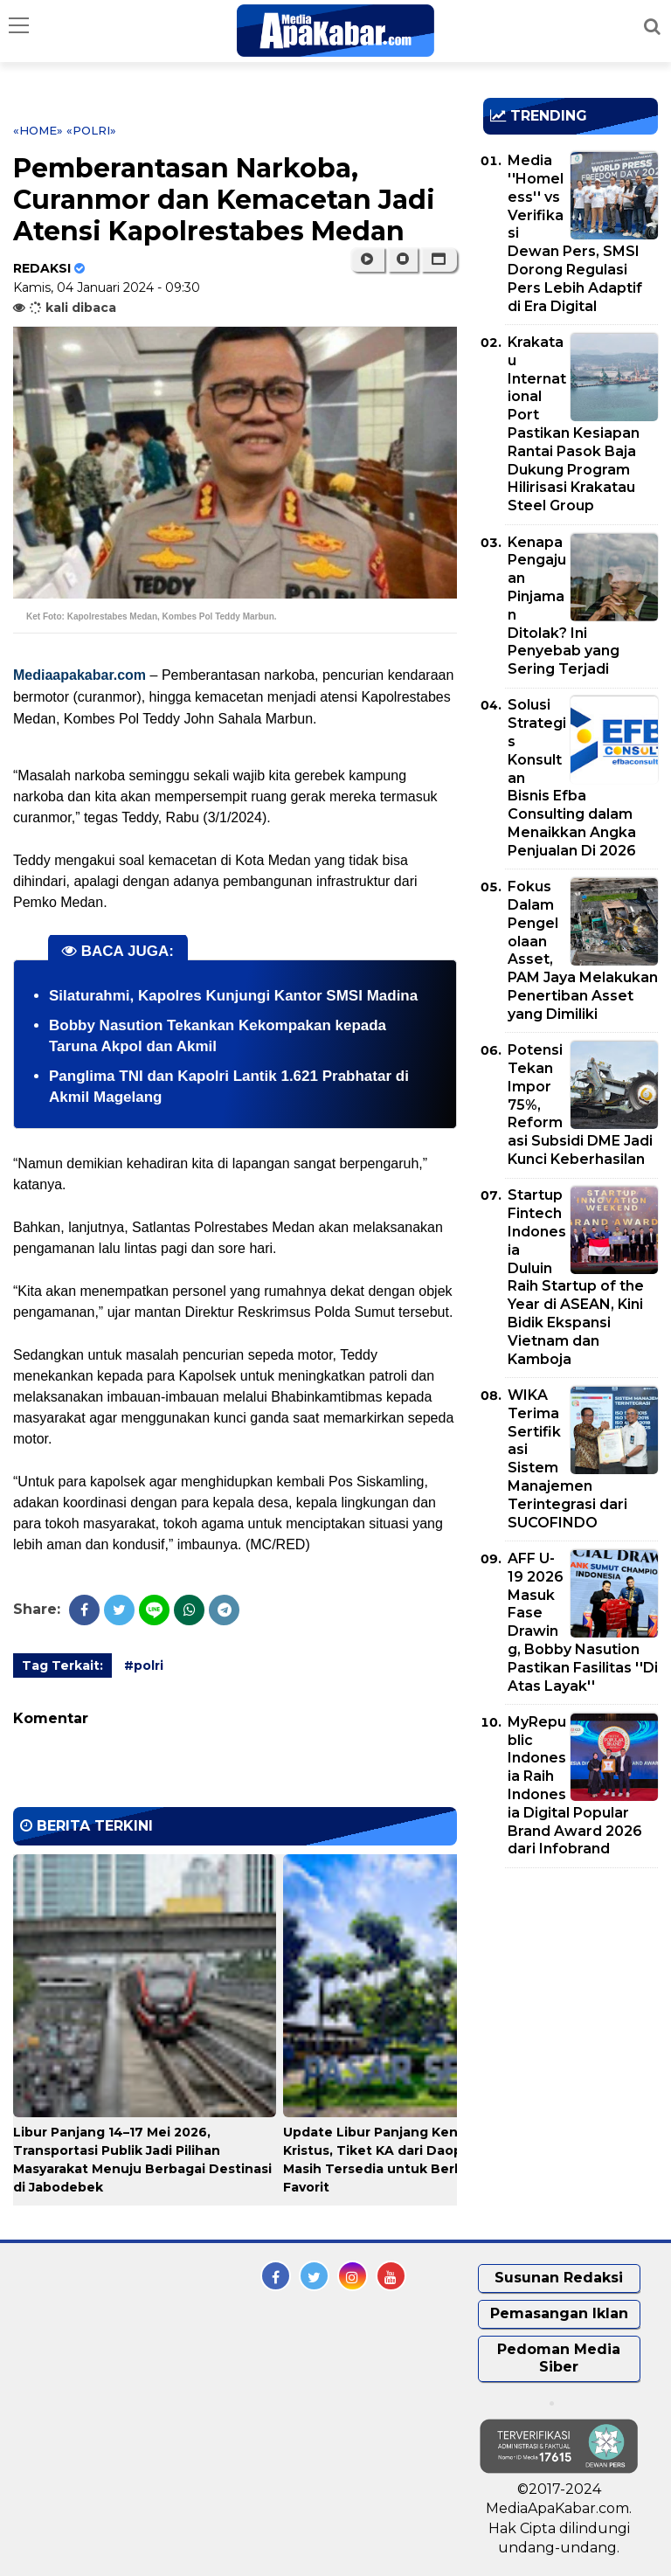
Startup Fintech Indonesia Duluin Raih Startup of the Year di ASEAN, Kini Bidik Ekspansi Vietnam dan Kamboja (576, 1277)
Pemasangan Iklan (559, 2313)
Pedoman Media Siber (558, 2358)
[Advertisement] (577, 1981)
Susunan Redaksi (559, 2277)
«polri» (91, 130)
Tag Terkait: (62, 1665)
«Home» (38, 130)
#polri (143, 1665)
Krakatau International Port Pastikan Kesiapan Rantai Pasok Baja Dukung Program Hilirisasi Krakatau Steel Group (574, 424)
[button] (439, 259)
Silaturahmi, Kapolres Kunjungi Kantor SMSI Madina (233, 995)
